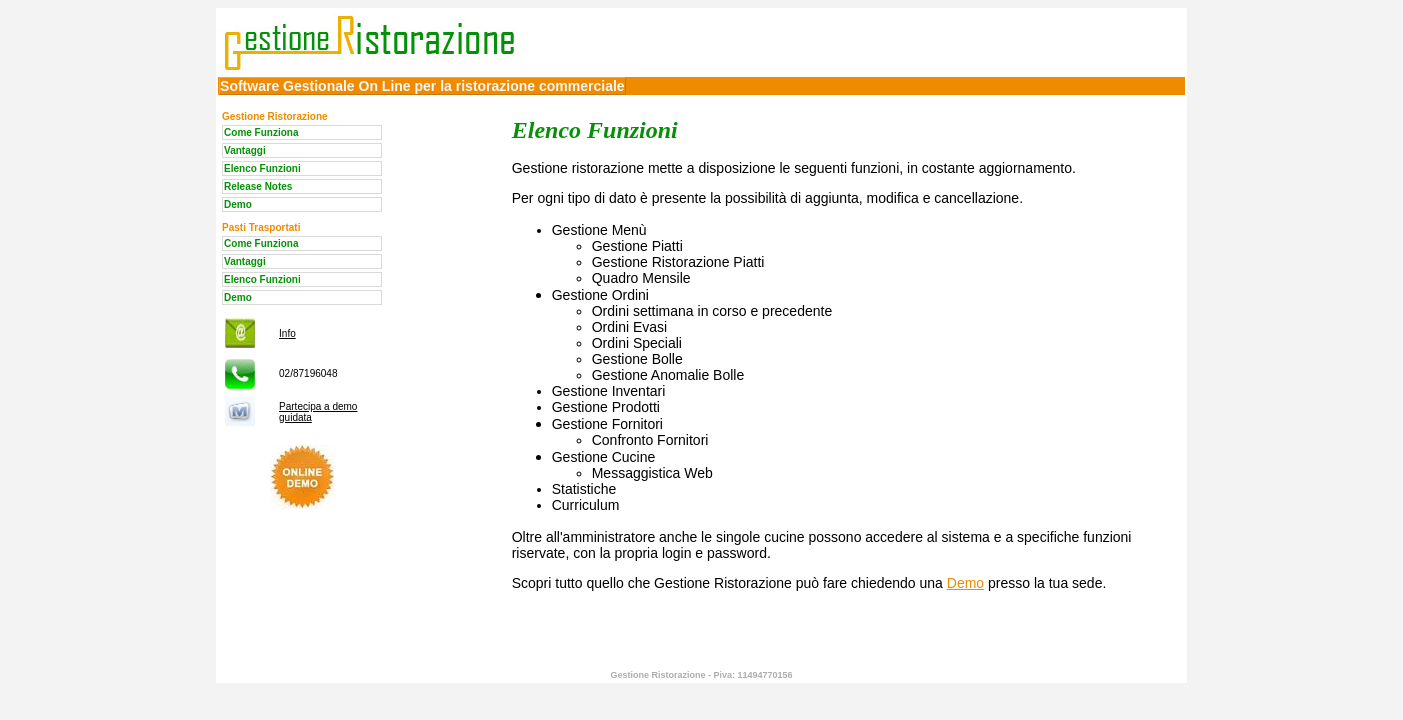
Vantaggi (245, 150)
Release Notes (258, 186)
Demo (238, 204)
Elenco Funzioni (262, 168)
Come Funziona (261, 132)
